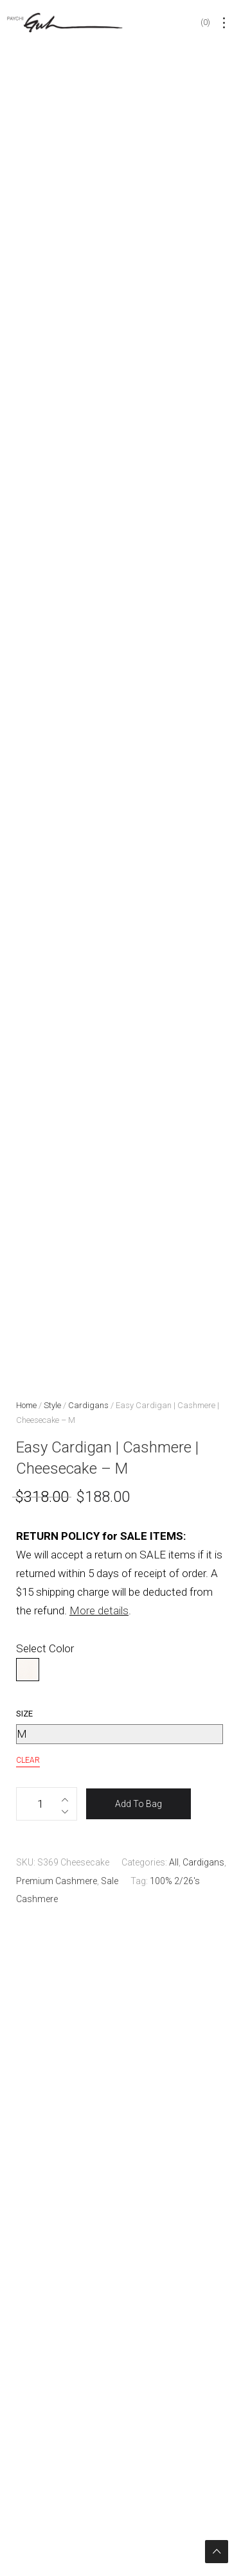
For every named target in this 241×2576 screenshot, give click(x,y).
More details (99, 1610)
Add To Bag (138, 1804)
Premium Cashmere (56, 1881)
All (174, 1862)
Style (52, 1405)
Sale (109, 1881)
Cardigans (88, 1405)
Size (24, 1713)
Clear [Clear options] (28, 1760)
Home (26, 1405)
